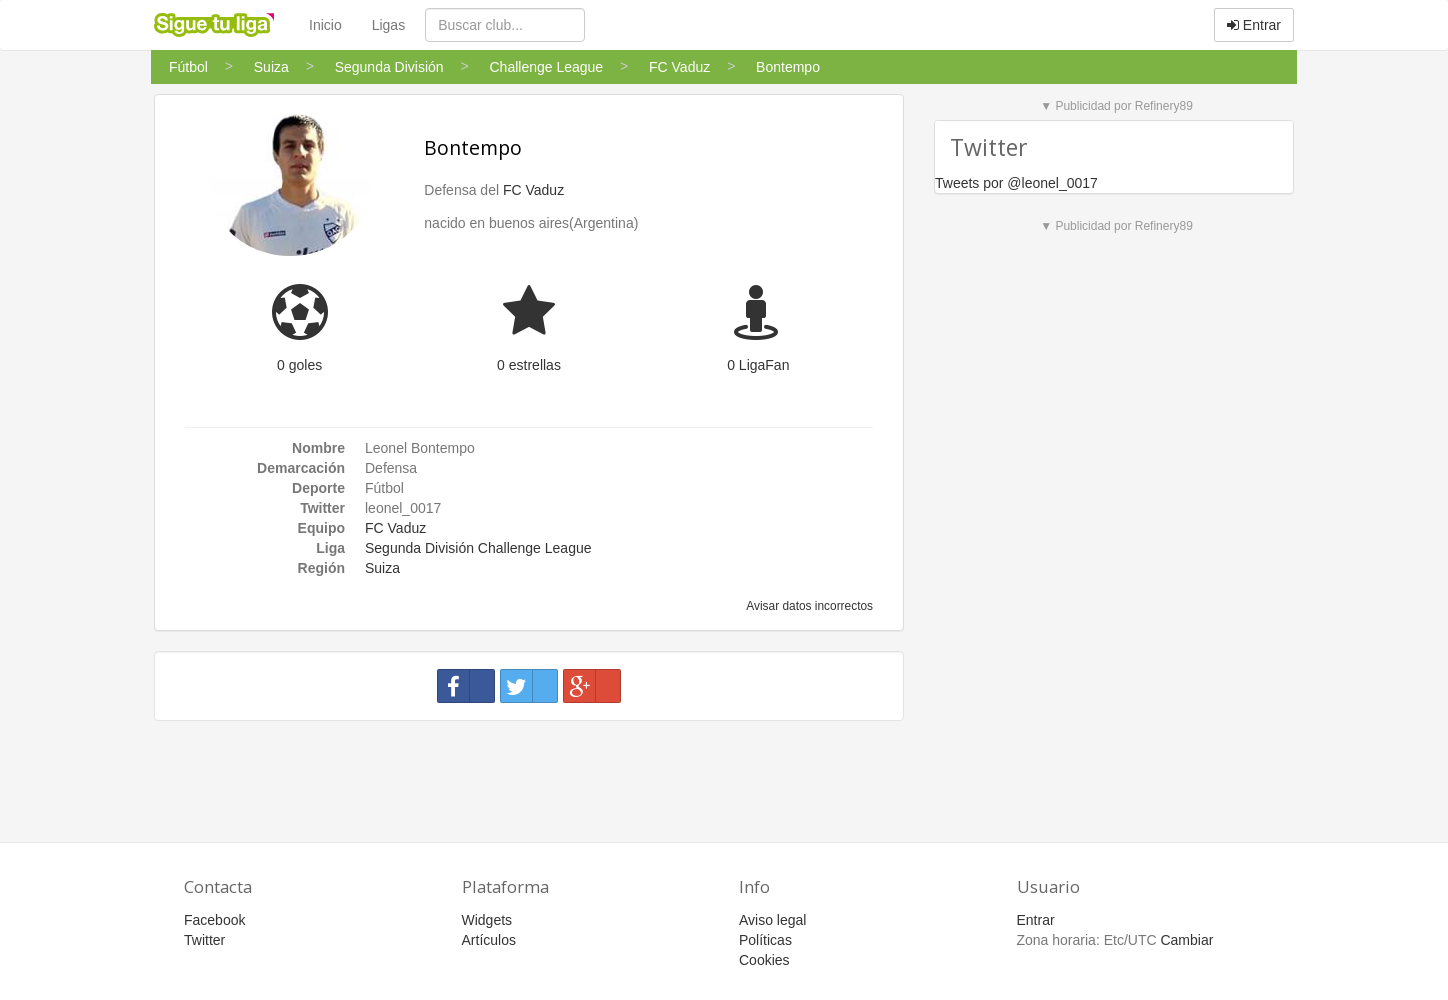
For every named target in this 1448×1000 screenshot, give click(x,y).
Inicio (325, 25)
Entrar (1254, 25)
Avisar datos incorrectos (808, 606)
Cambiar (1186, 940)
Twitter (204, 940)
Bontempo (473, 147)
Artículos (489, 940)
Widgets (487, 920)
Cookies (764, 960)
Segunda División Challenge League (478, 548)
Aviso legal (772, 920)
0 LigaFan (758, 365)
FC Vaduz (533, 190)
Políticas (765, 940)
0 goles (299, 365)
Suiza (382, 568)
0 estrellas (529, 365)
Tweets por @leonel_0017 (1016, 183)
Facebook (214, 920)
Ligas (388, 25)
